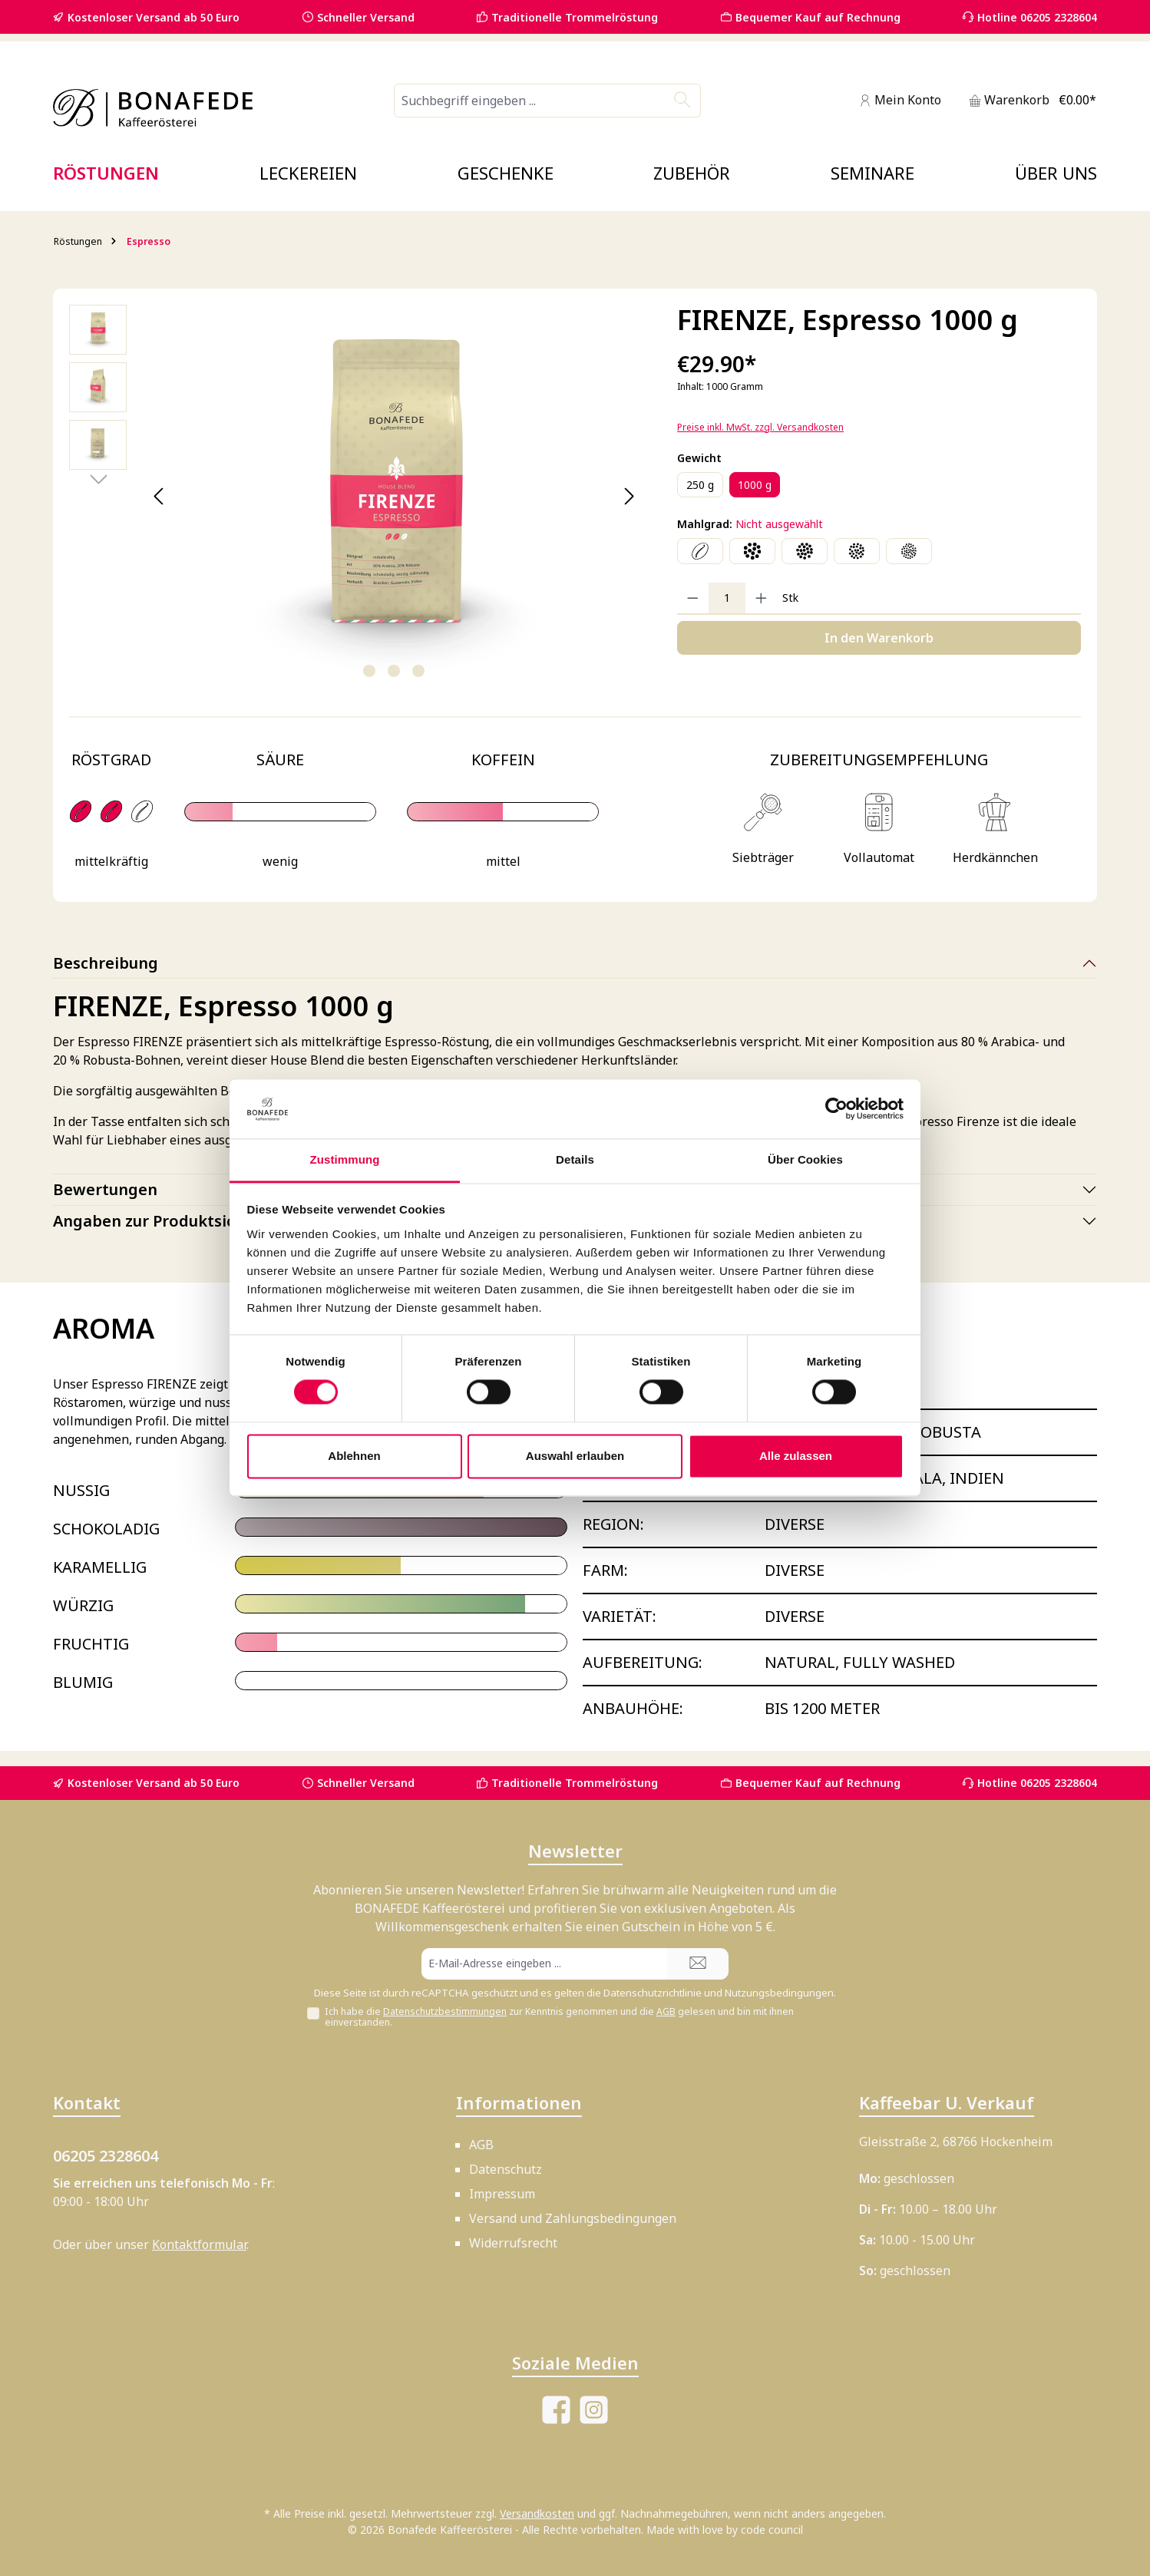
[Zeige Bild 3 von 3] (418, 671)
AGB (666, 2011)
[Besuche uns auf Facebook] (556, 2410)
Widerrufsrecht (513, 2242)
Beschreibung (105, 963)
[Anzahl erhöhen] (761, 598)
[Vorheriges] (159, 496)
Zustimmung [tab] (345, 1159)
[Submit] (698, 1964)
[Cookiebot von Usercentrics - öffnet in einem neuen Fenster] (836, 1109)
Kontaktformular (199, 2244)
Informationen (519, 2102)
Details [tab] (575, 1159)
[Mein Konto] (900, 100)
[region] (358, 497)
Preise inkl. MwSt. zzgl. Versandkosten (760, 427)
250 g (700, 484)
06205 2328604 (105, 2155)
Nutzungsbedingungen (779, 1993)
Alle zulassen (795, 1455)
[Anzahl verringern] (693, 598)
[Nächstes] (628, 496)
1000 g (755, 484)
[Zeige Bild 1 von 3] (369, 671)
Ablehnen (354, 1455)
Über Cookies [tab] (805, 1159)
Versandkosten (537, 2513)
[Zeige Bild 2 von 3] (394, 671)
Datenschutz (505, 2169)
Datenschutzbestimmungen (445, 2011)
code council (772, 2529)
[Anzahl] (727, 598)
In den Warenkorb (879, 637)
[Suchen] (683, 100)
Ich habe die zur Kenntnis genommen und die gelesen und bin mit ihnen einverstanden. (559, 2017)
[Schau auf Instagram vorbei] (594, 2410)
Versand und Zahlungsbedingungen (572, 2218)
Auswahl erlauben (575, 1455)
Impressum (502, 2193)
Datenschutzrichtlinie (652, 1993)
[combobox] (530, 100)
